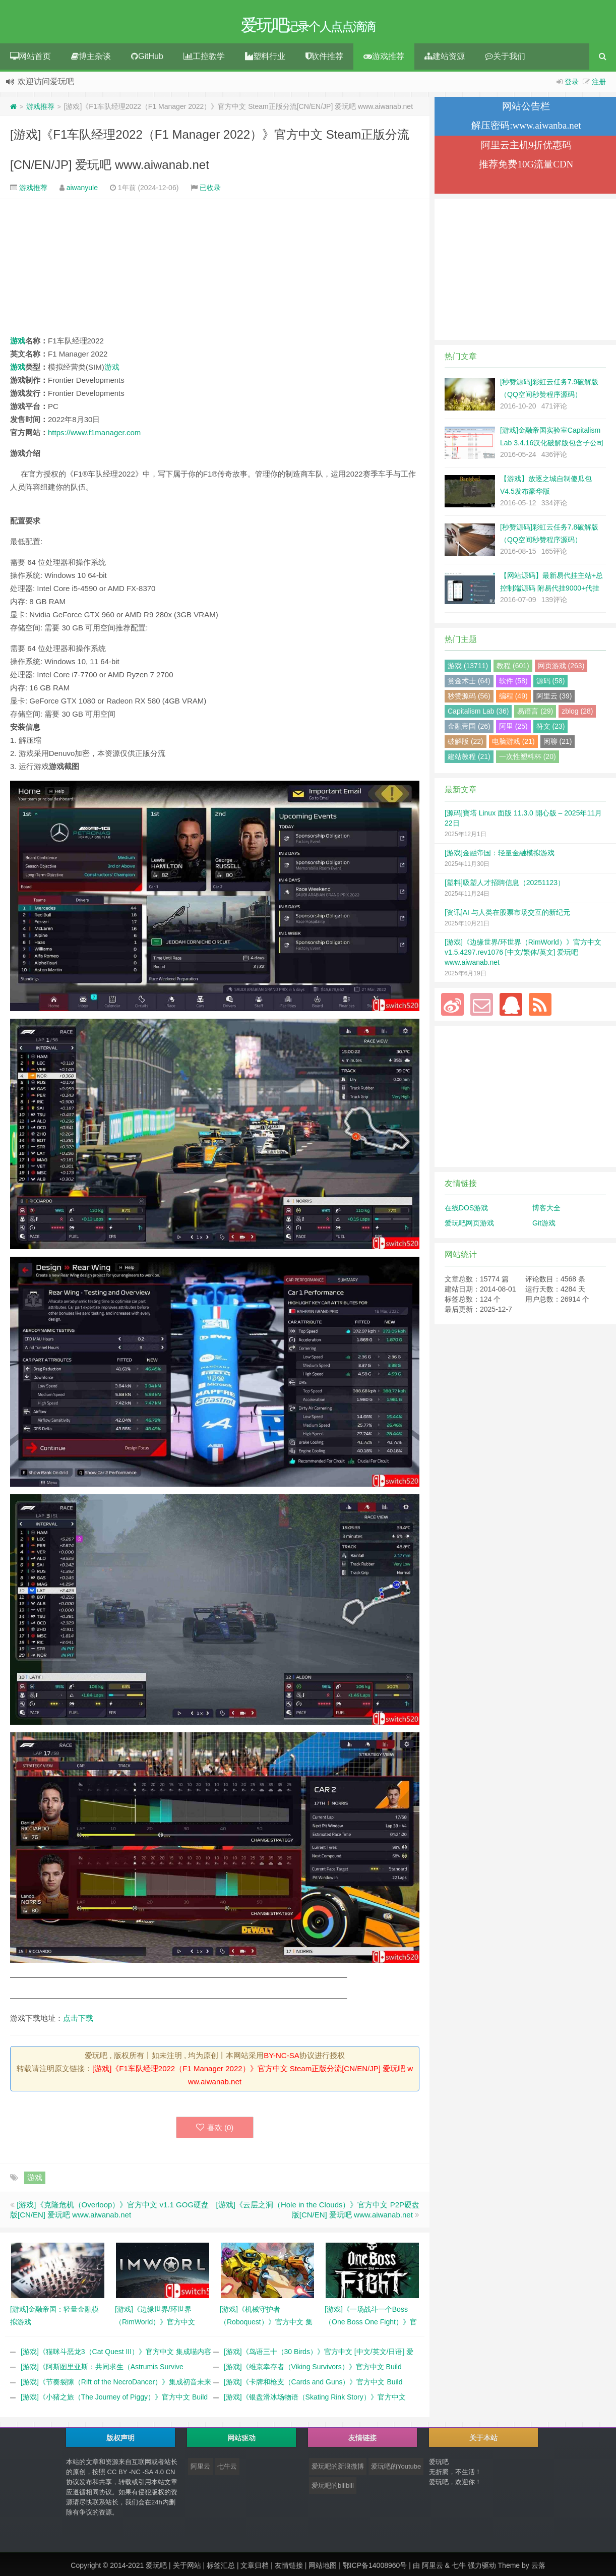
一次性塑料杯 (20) (527, 760)
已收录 (210, 191)
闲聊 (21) (557, 745)
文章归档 (254, 2569)
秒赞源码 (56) (469, 699)
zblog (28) (577, 715)
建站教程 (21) (469, 760)
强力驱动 (482, 2569)
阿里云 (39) (554, 699)
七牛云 (227, 2470)
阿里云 (200, 2470)
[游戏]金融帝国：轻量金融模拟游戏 (500, 856)
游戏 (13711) (468, 669)
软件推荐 (324, 59)
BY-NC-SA (281, 2059)
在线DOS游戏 (466, 1211)
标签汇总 (221, 2569)
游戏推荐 (383, 59)
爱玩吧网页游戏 (469, 1226)
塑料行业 (265, 59)
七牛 (459, 2569)
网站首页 (30, 59)
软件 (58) (513, 684)
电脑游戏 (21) (513, 745)
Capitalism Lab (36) (478, 715)
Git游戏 (544, 1226)
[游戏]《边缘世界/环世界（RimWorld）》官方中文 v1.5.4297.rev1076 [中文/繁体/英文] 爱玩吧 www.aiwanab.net (523, 956)
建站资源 (444, 59)
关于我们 (505, 59)
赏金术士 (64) (469, 684)
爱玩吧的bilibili (333, 2489)
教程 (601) (513, 669)
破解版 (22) (465, 745)
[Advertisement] (214, 270)
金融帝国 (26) (469, 730)
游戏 (17, 344)
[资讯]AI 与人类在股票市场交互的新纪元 (507, 916)
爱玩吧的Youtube (396, 2470)
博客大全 (546, 1211)
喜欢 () (215, 2131)
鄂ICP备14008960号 (375, 2569)
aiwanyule (82, 191)
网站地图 (323, 2569)
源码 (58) (550, 684)
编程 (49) (513, 699)
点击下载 (78, 2021)
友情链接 (289, 2569)
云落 (538, 2569)
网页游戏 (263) (561, 669)
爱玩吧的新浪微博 (338, 2470)
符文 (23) (550, 730)
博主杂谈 (91, 59)
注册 (599, 85)
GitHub (147, 59)
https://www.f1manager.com (94, 436)
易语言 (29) (535, 715)
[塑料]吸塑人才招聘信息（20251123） (505, 886)
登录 (572, 85)
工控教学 (204, 59)
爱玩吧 (156, 2569)
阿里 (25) (513, 730)
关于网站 (187, 2569)
